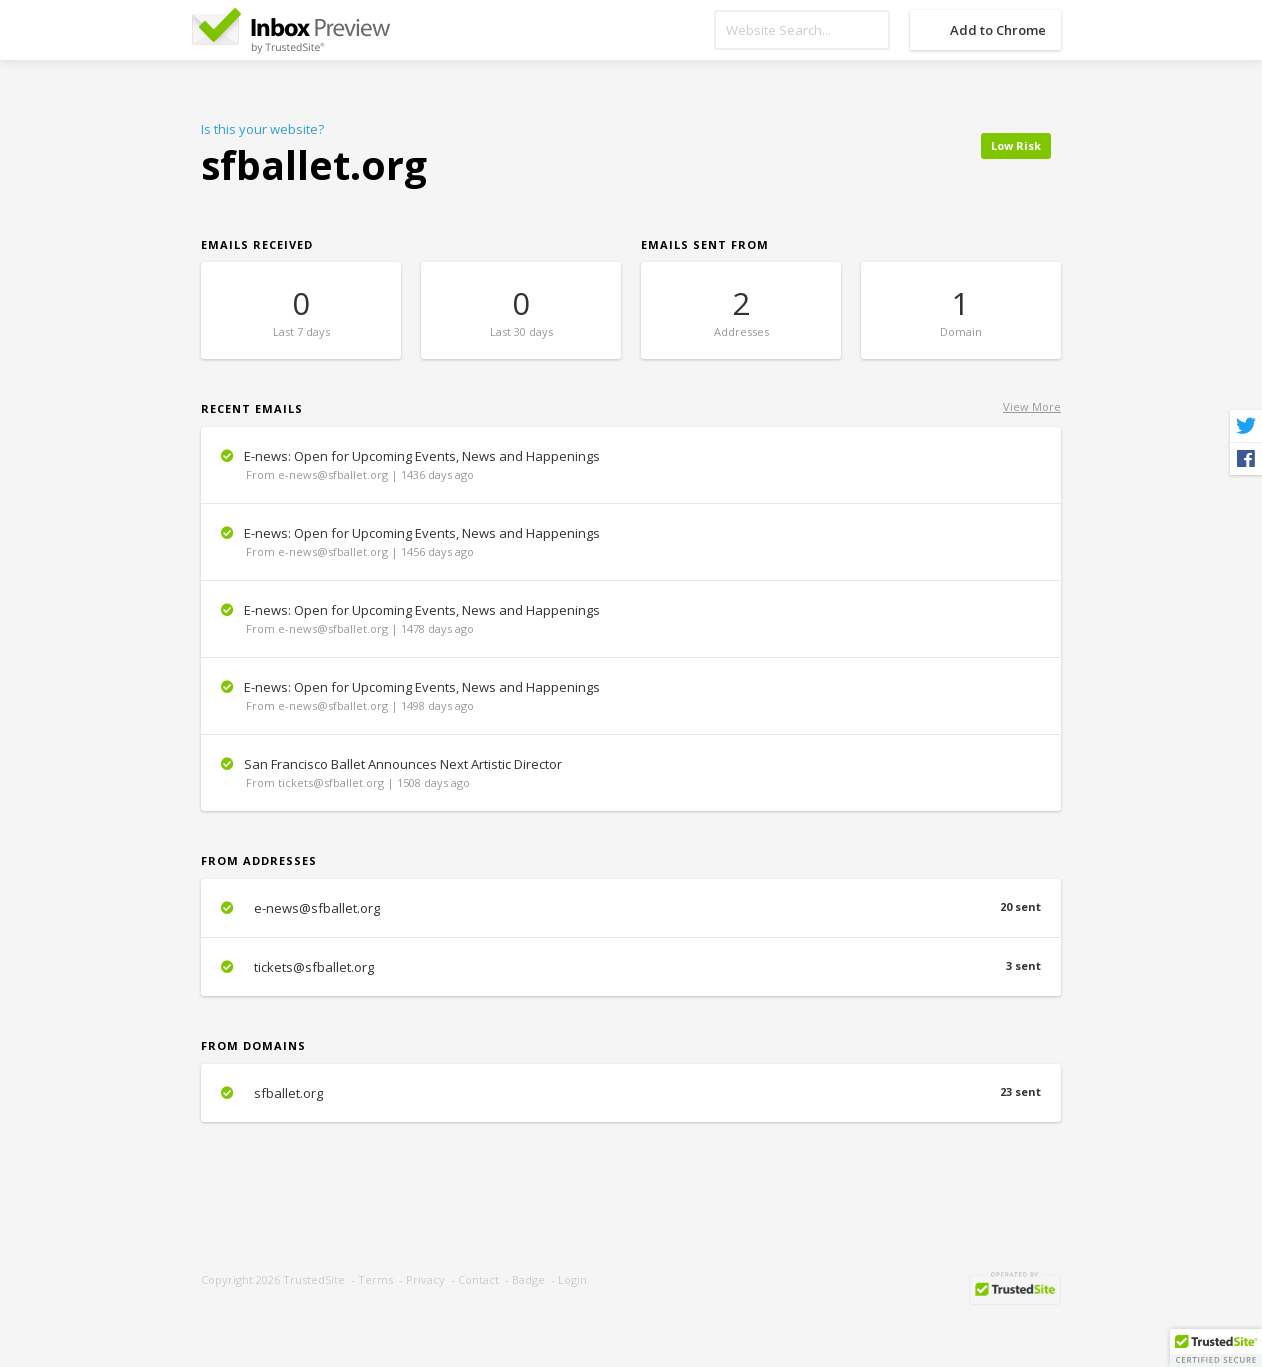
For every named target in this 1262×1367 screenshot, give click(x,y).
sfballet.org (631, 1093)
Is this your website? (262, 129)
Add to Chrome (998, 30)
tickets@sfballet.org (631, 967)
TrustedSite (314, 1279)
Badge (528, 1279)
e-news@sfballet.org (631, 908)
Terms (375, 1279)
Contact (478, 1279)
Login (572, 1279)
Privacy (425, 1279)
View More (1032, 406)
